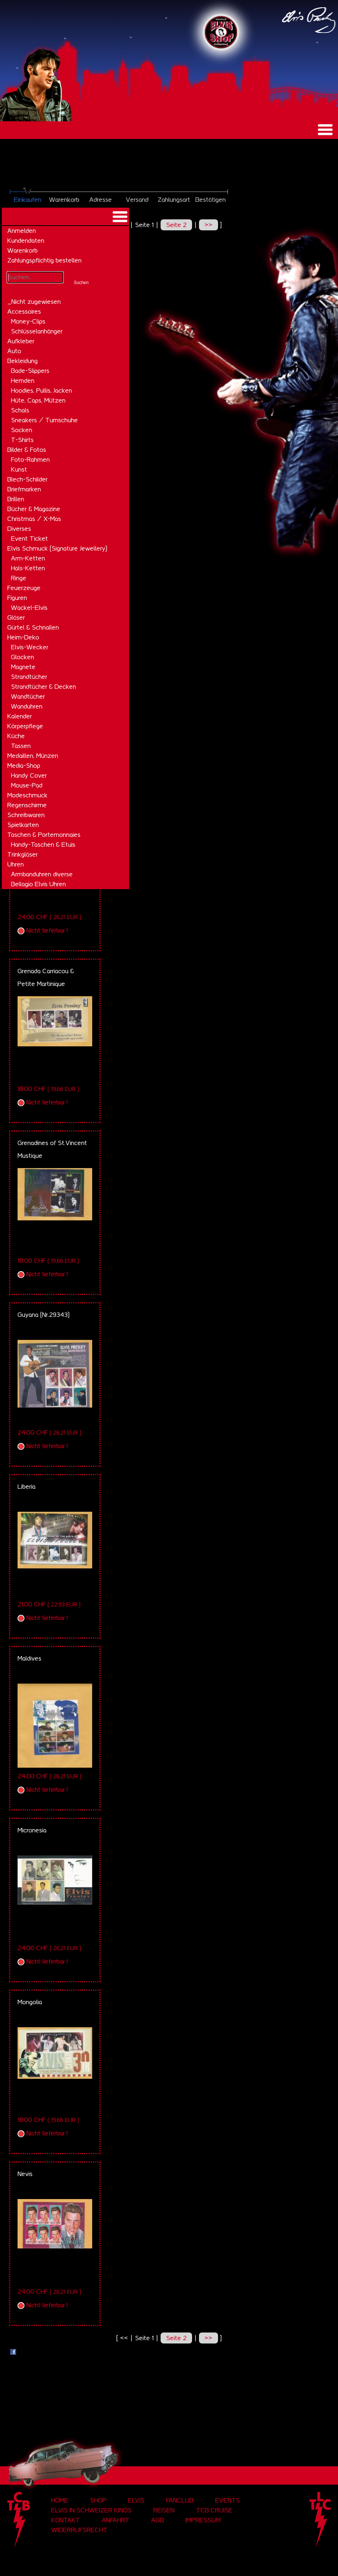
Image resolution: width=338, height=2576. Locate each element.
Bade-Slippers (30, 370)
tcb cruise (214, 2510)
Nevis (25, 2173)
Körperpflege (25, 726)
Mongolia (30, 2002)
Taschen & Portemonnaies (43, 834)
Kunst (19, 469)
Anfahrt (115, 2520)
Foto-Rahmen (30, 459)
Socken (21, 430)
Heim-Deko (23, 637)
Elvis (136, 2500)
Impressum (203, 2520)
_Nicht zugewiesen (34, 301)
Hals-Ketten (28, 568)
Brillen (15, 499)
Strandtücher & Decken (43, 686)
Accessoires (24, 311)
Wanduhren (26, 706)
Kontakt (65, 2520)
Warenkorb (22, 250)
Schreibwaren (26, 815)
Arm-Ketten (28, 558)
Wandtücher (28, 696)
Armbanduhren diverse (42, 874)
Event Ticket (29, 538)
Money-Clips (28, 321)
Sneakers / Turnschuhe (44, 420)
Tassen (21, 745)
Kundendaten (25, 240)
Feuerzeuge (24, 588)
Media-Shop (23, 765)
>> (208, 224)
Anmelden (21, 230)
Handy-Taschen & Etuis (43, 844)
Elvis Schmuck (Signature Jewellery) (57, 548)
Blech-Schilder (27, 479)
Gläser (16, 617)
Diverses (19, 528)
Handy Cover (29, 775)
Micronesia (32, 1830)
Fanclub (180, 2500)
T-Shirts (22, 439)
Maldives (29, 1658)
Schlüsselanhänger (37, 331)
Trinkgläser (22, 854)
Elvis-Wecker (29, 647)
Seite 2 (176, 224)
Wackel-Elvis (29, 607)
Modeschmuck (27, 795)
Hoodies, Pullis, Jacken (41, 390)
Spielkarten (23, 824)
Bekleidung (22, 361)
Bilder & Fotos (26, 449)
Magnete (23, 667)
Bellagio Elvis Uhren (38, 884)
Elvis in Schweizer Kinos (91, 2510)
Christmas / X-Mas (34, 518)
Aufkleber (20, 341)
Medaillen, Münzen (32, 755)
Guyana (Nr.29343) (44, 1314)
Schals (20, 410)
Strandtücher (29, 676)
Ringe (18, 578)
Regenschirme (27, 805)
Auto (14, 351)
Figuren (17, 597)
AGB (157, 2520)
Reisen (163, 2510)
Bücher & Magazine (33, 509)
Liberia (26, 1486)
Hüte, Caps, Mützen (38, 400)
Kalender (19, 716)
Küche (16, 736)
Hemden (22, 380)
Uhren (15, 864)
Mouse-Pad (26, 785)
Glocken (22, 657)
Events (227, 2500)
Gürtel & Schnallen (33, 627)
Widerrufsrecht (79, 2530)
